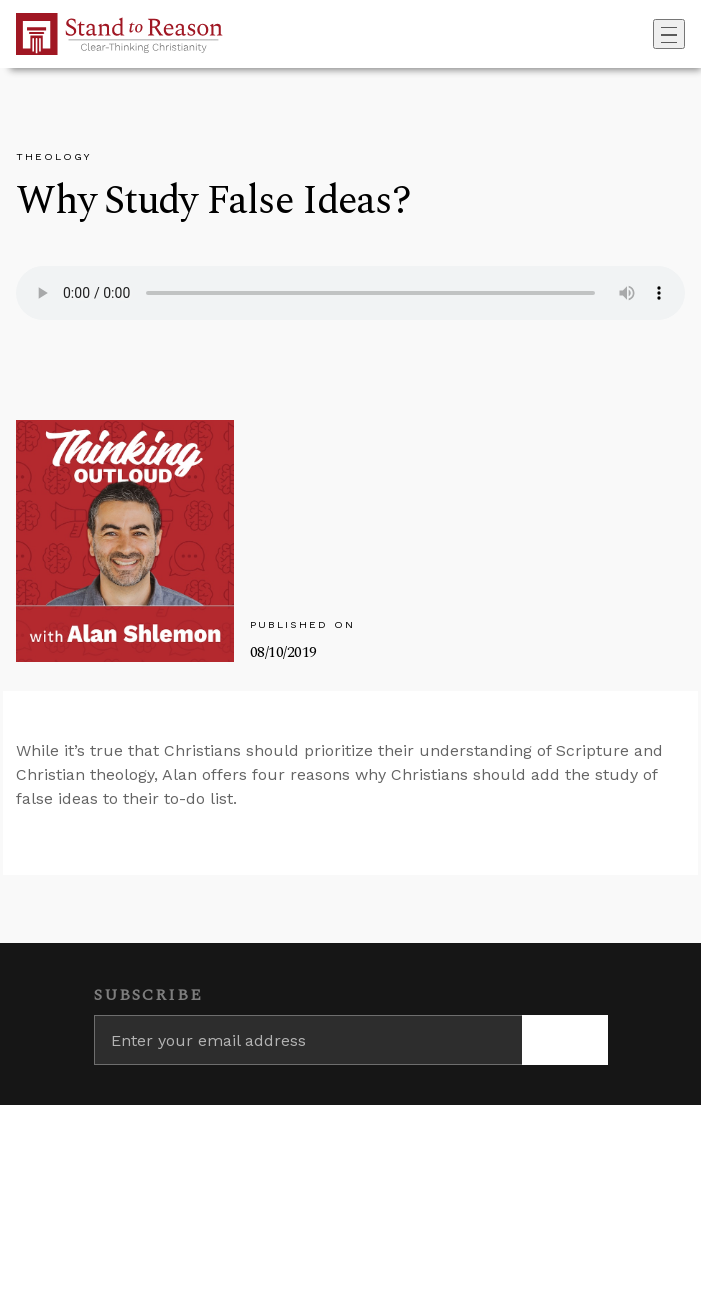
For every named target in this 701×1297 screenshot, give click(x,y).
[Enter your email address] (308, 1040)
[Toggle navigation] (669, 34)
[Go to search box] (647, 34)
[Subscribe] (565, 1040)
